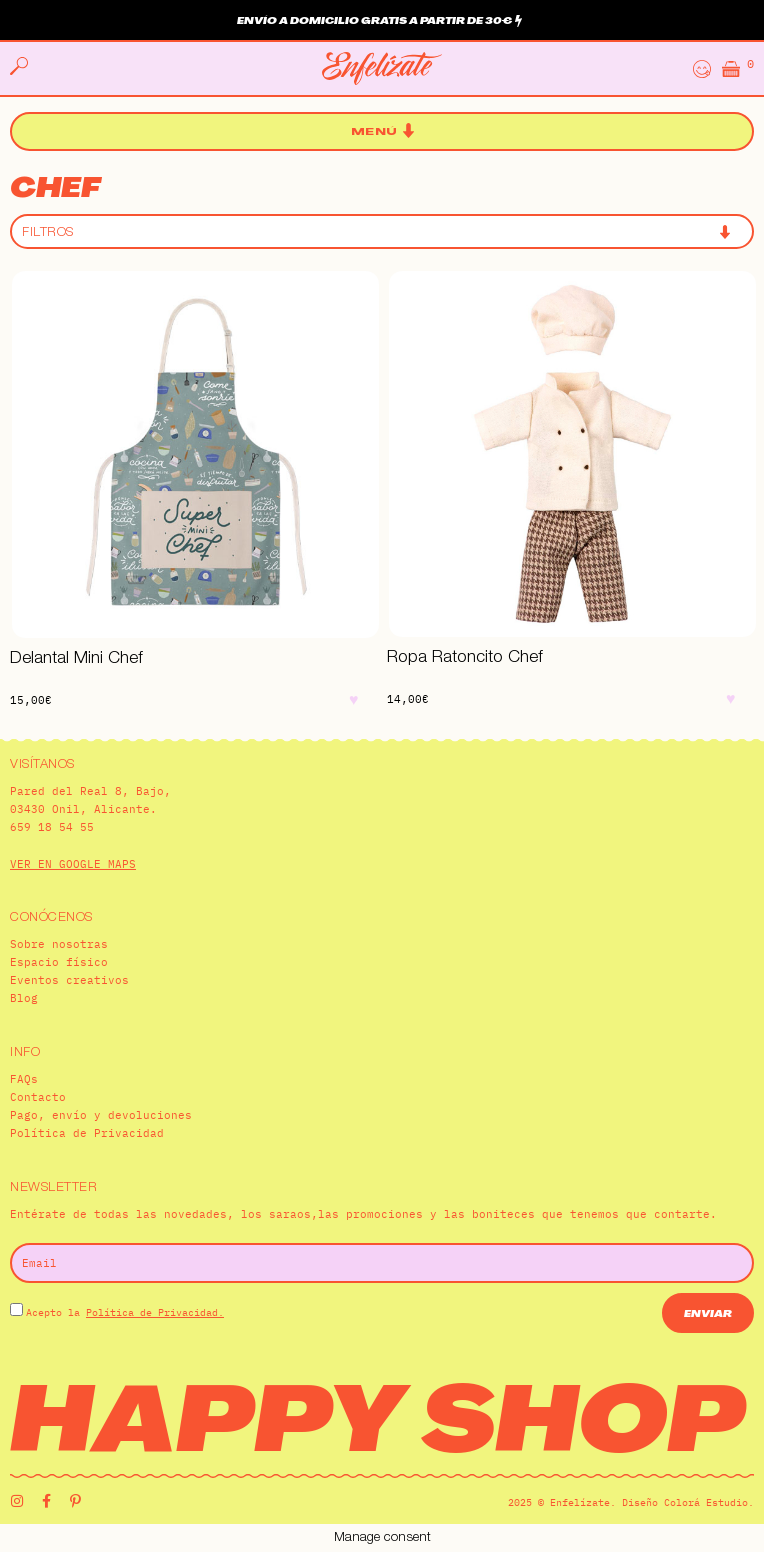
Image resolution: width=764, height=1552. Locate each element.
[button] (382, 131)
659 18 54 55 (52, 827)
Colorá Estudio (706, 1502)
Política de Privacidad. (155, 1312)
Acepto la (125, 1312)
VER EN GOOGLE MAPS (73, 864)
